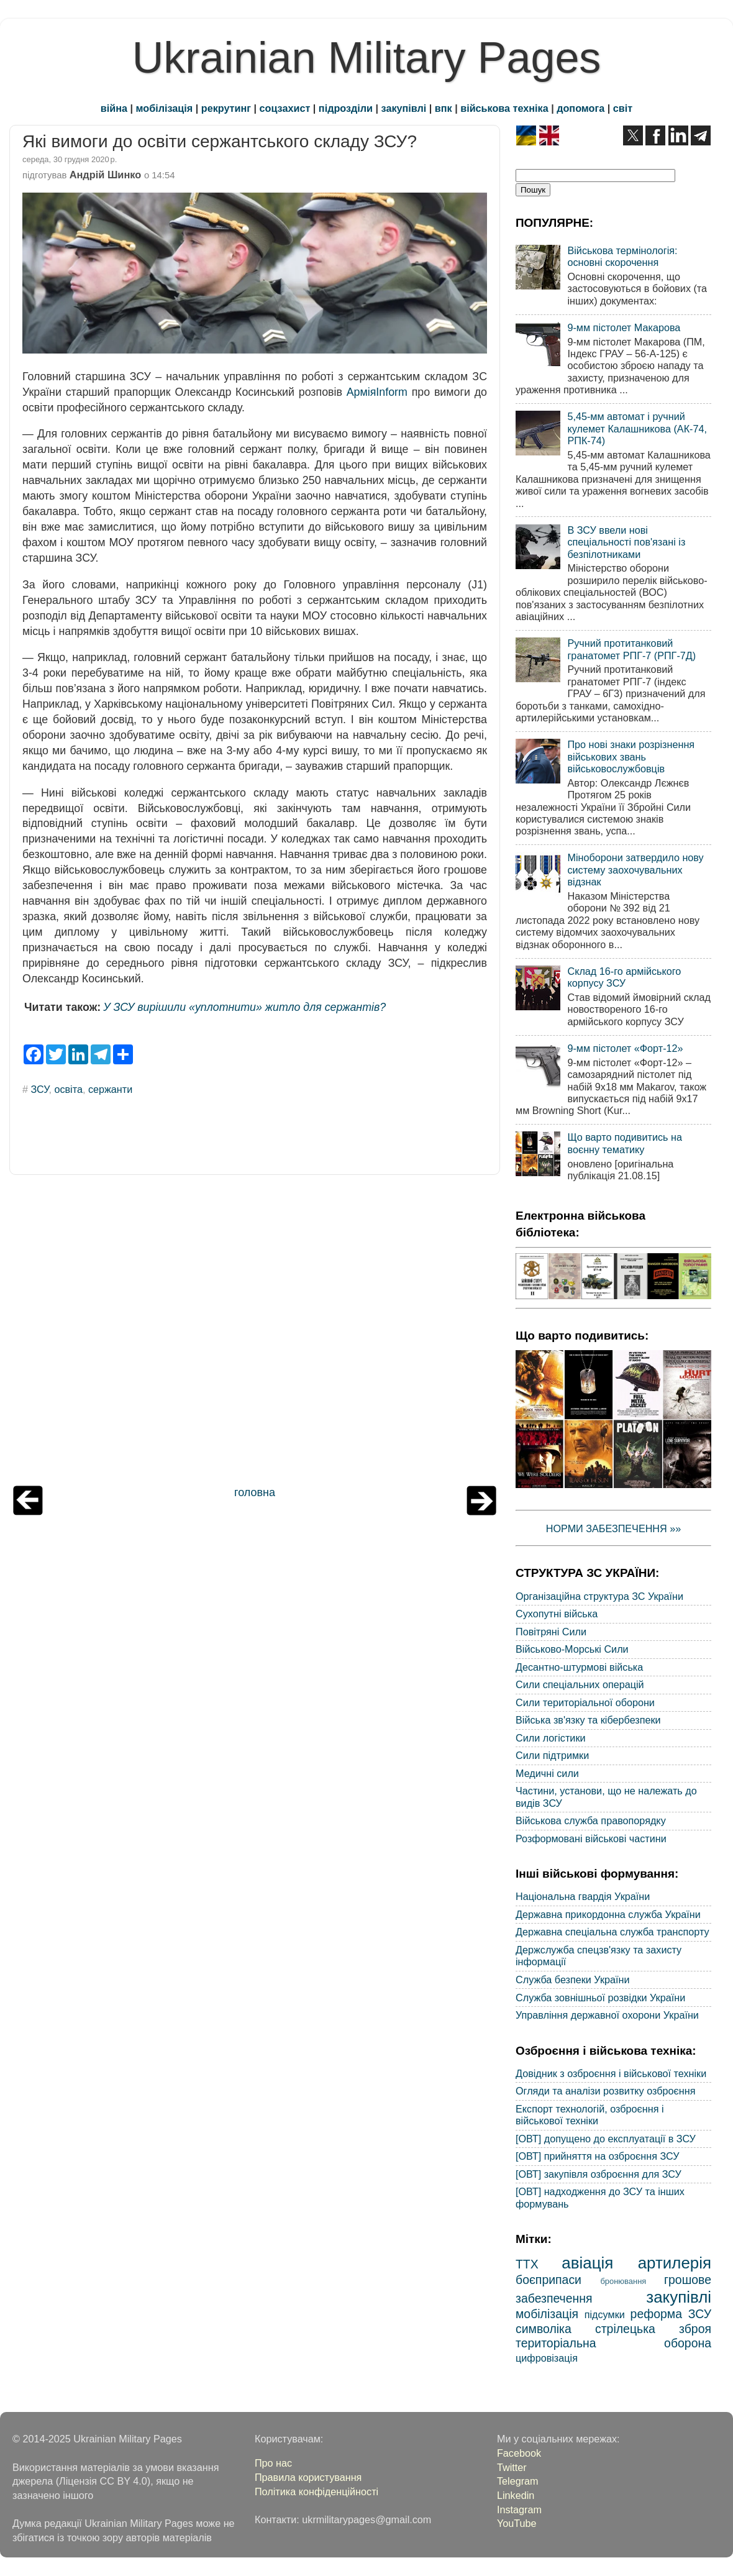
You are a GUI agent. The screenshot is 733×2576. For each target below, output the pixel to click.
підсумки (605, 2314)
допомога (580, 108)
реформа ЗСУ (671, 2314)
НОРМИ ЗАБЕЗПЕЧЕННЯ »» (613, 1528)
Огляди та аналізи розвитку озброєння (605, 2090)
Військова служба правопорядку (591, 1820)
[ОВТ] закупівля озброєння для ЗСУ (598, 2174)
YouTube (517, 2523)
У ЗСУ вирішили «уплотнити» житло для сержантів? (244, 1007)
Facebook (519, 2453)
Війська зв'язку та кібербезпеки (588, 1719)
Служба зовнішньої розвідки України (600, 1997)
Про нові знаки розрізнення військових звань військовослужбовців (630, 756)
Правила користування (308, 2477)
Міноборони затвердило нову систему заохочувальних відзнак (635, 869)
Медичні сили (547, 1773)
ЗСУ (40, 1089)
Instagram (519, 2509)
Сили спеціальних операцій (580, 1684)
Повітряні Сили (551, 1631)
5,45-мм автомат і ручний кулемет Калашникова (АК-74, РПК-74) (637, 428)
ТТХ (527, 2264)
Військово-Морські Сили (572, 1649)
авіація (587, 2263)
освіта (68, 1089)
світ (622, 108)
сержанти (110, 1089)
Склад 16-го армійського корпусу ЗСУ (624, 977)
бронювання (623, 2281)
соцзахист (285, 108)
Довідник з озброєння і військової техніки (611, 2073)
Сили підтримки (552, 1755)
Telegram (518, 2481)
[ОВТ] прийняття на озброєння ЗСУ (598, 2156)
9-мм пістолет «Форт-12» (625, 1048)
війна (114, 108)
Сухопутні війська (557, 1613)
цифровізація (547, 2358)
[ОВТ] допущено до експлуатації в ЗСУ (606, 2138)
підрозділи (346, 108)
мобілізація (164, 108)
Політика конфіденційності (316, 2491)
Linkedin (515, 2495)
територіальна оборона (613, 2343)
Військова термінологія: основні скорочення (622, 256)
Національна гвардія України (583, 1896)
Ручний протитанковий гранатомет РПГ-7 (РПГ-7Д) (631, 648)
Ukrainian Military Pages (366, 58)
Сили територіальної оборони (585, 1702)
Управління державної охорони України (607, 2015)
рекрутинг (226, 108)
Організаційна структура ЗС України (599, 1596)
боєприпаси (548, 2279)
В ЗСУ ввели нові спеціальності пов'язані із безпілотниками (626, 542)
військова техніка (504, 108)
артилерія (674, 2263)
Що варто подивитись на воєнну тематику (624, 1142)
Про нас (273, 2463)
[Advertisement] (255, 1333)
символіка (543, 2329)
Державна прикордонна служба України (608, 1914)
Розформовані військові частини (591, 1838)
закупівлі (404, 108)
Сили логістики (551, 1737)
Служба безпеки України (573, 1979)
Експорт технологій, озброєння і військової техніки (590, 2114)
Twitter (512, 2467)
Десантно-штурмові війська (579, 1667)
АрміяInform (377, 392)
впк (443, 108)
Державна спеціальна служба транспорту (612, 1931)
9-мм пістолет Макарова (623, 327)
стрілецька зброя (653, 2329)
